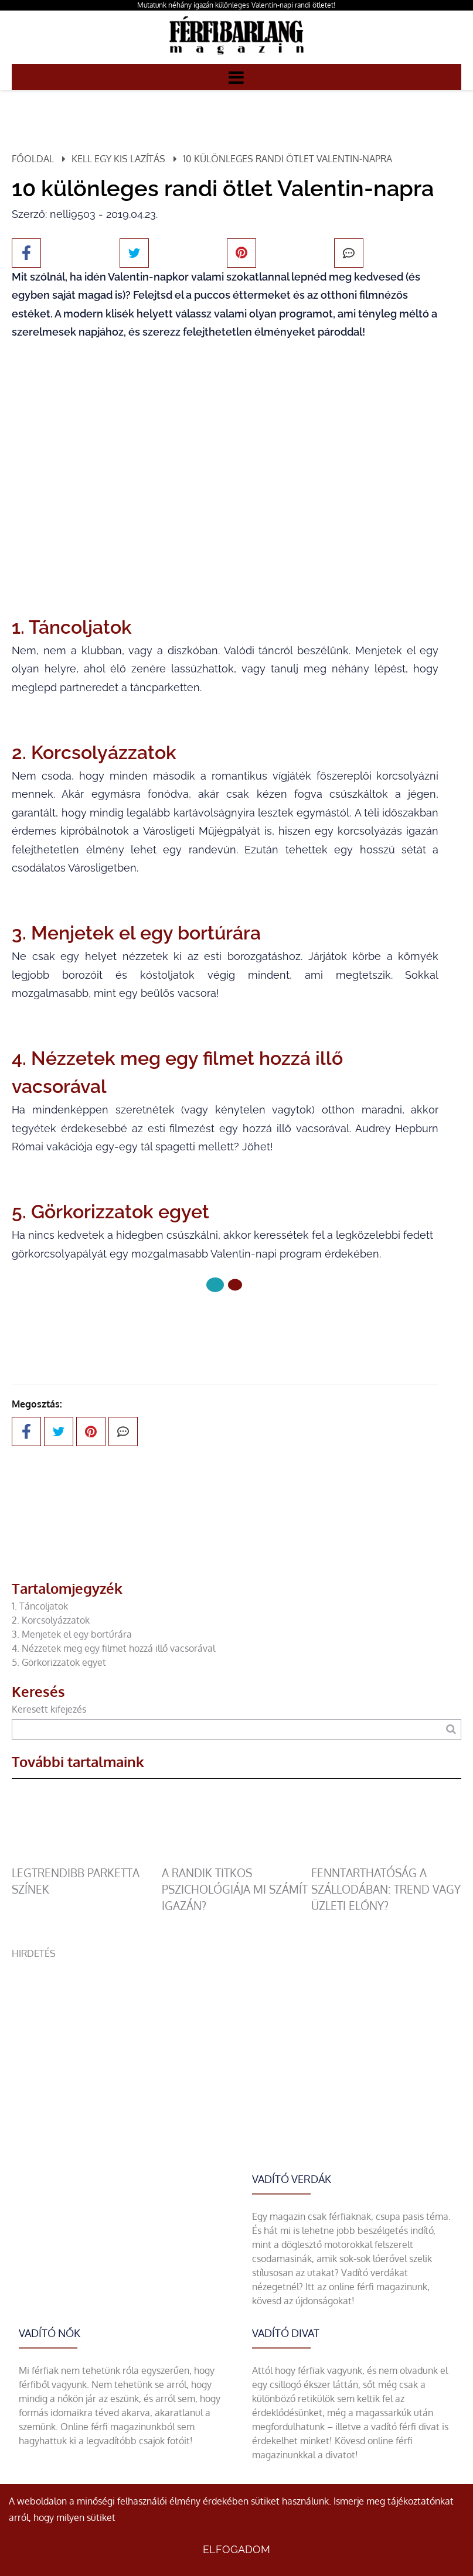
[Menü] (236, 77)
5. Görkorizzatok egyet (59, 1662)
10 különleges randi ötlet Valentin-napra (287, 159)
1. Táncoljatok (40, 1606)
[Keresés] (451, 1729)
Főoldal (33, 159)
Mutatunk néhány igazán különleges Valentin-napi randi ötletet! (236, 5)
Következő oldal (225, 1324)
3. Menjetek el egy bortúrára (72, 1634)
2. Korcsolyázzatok (52, 1620)
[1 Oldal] (235, 1285)
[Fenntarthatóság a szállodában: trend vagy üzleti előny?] (386, 1858)
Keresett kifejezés (49, 1709)
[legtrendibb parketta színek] (87, 1858)
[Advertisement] (236, 2042)
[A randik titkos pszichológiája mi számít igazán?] (237, 1858)
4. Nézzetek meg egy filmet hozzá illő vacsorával (113, 1648)
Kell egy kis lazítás (118, 159)
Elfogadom (236, 2549)
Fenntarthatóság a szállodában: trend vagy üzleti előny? (386, 1889)
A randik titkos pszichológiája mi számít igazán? (235, 1889)
